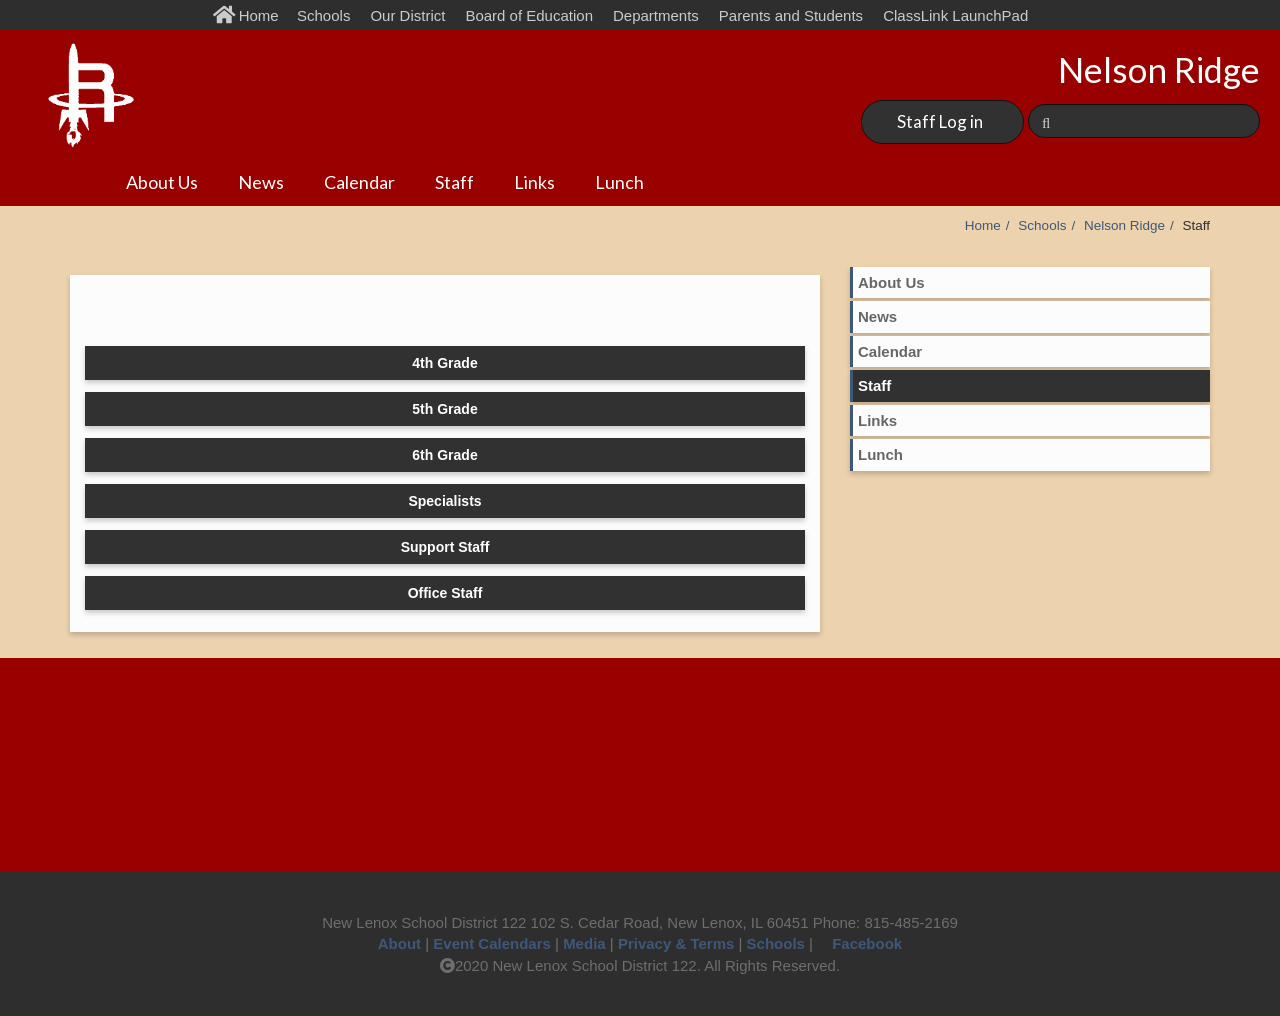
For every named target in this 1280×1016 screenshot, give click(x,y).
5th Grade (444, 409)
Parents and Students (791, 15)
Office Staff (445, 593)
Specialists (444, 501)
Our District (407, 15)
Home (250, 15)
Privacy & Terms (676, 943)
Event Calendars (492, 943)
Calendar (359, 182)
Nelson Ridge (1124, 225)
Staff (454, 182)
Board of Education (529, 15)
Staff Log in (940, 121)
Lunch (619, 182)
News (261, 182)
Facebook (859, 943)
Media (584, 943)
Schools (323, 15)
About (399, 943)
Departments (656, 15)
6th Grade (444, 455)
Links (534, 182)
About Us (162, 182)
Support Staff (445, 547)
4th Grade (444, 363)
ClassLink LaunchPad (955, 15)
